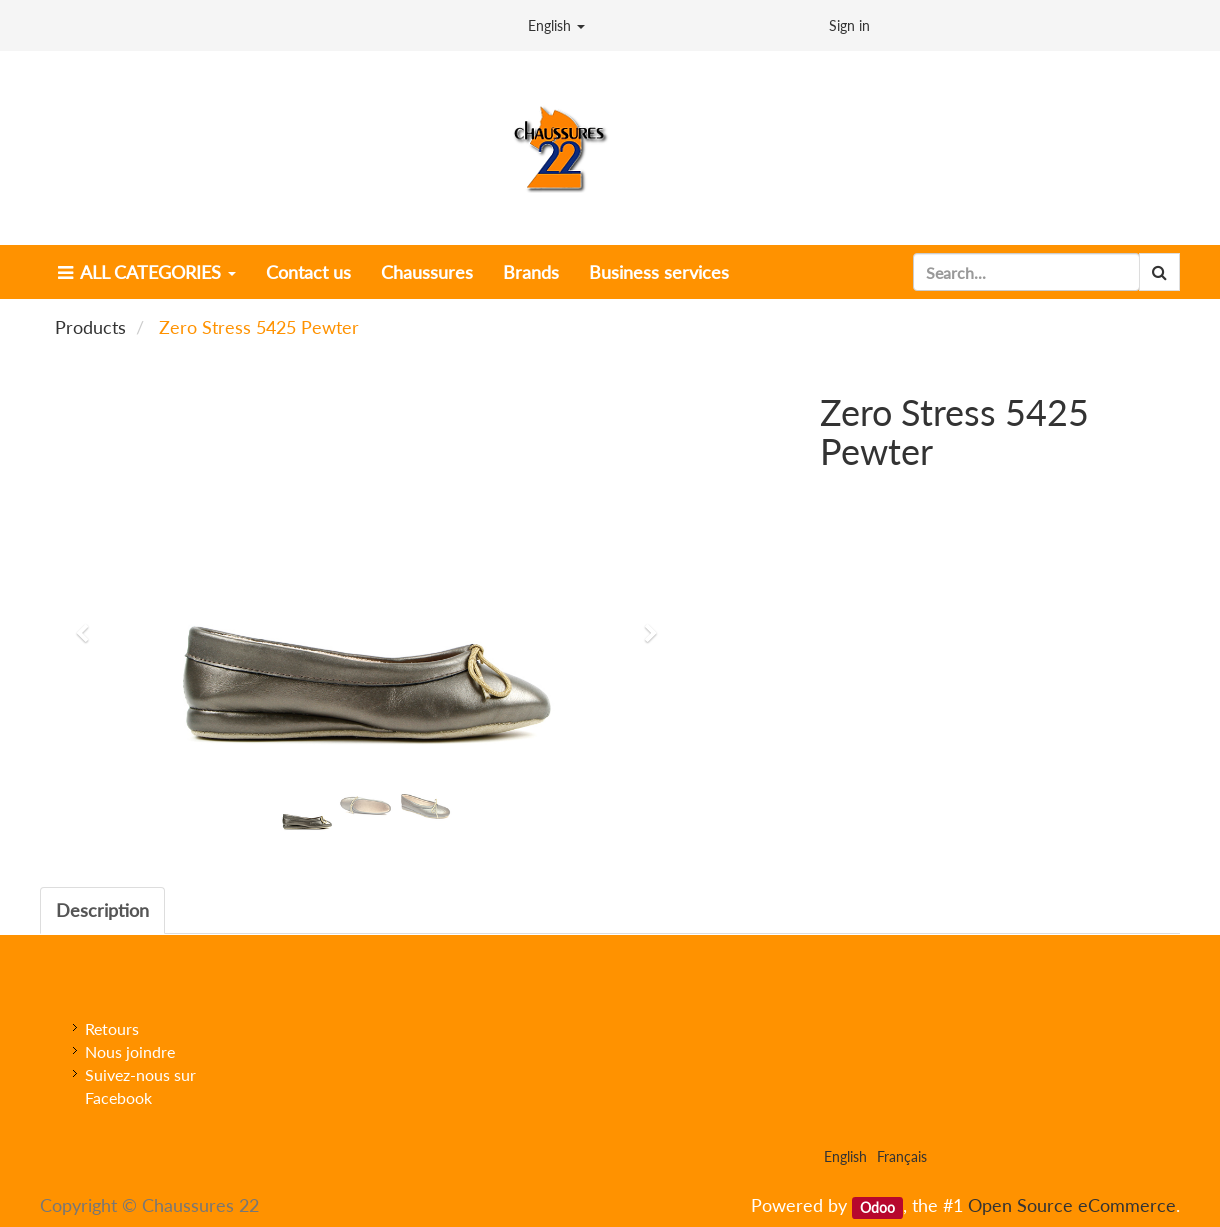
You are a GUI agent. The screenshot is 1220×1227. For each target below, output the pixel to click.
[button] (89, 624)
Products (90, 327)
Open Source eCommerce (1072, 1205)
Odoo (877, 1207)
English (556, 25)
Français (902, 1156)
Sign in (849, 25)
